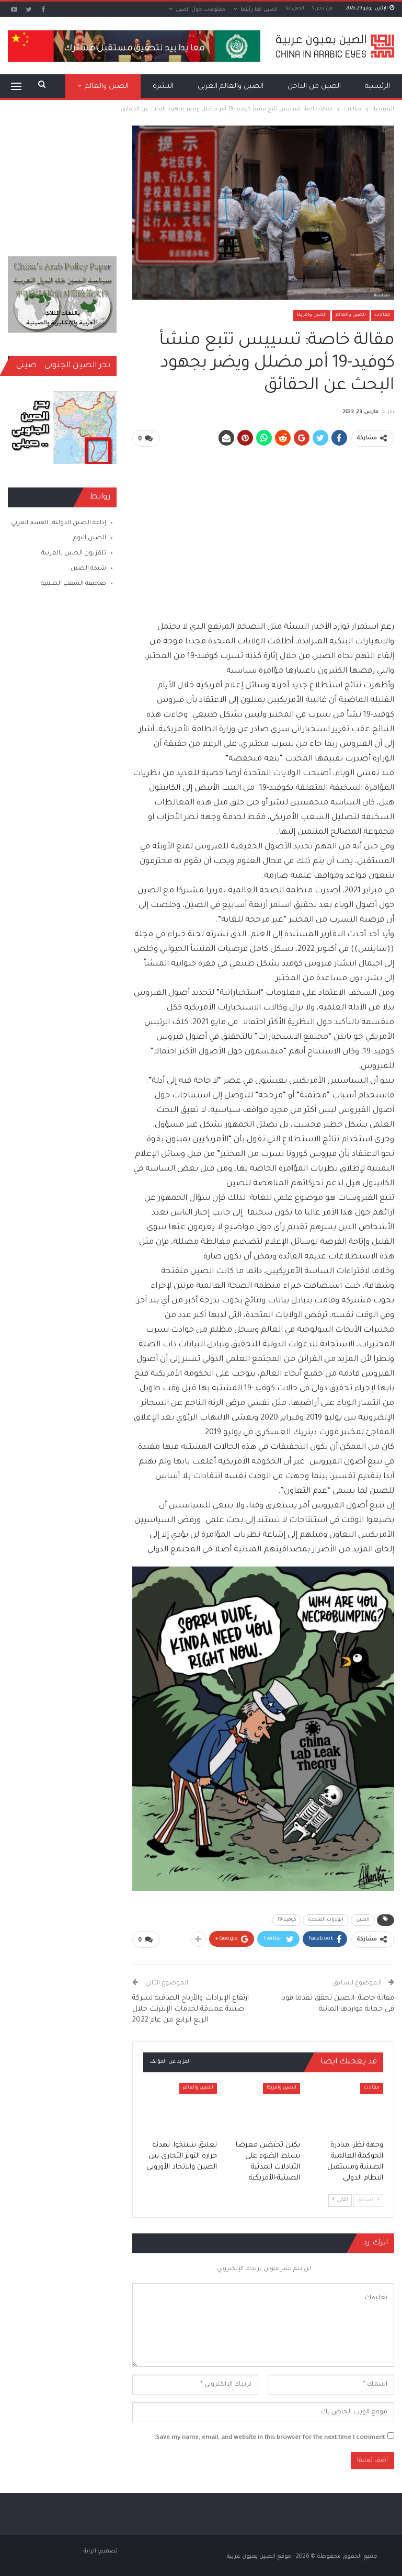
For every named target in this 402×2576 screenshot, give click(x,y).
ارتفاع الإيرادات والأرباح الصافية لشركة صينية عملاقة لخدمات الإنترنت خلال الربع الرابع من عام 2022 (190, 2009)
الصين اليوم (89, 538)
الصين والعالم (351, 315)
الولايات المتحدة (326, 1919)
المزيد (119, 86)
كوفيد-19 (286, 1919)
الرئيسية (377, 86)
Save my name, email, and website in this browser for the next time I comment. (269, 2437)
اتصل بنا (294, 9)
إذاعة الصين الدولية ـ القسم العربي (58, 523)
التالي (340, 2198)
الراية (90, 2550)
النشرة (163, 86)
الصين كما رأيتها (259, 10)
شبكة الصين (88, 568)
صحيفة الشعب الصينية (73, 584)
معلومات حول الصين (200, 10)
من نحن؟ (322, 9)
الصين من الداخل (314, 86)
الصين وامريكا (312, 315)
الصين (363, 1919)
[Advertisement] (263, 529)
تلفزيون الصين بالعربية (73, 553)
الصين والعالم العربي (230, 86)
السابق (368, 2198)
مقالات (382, 315)
